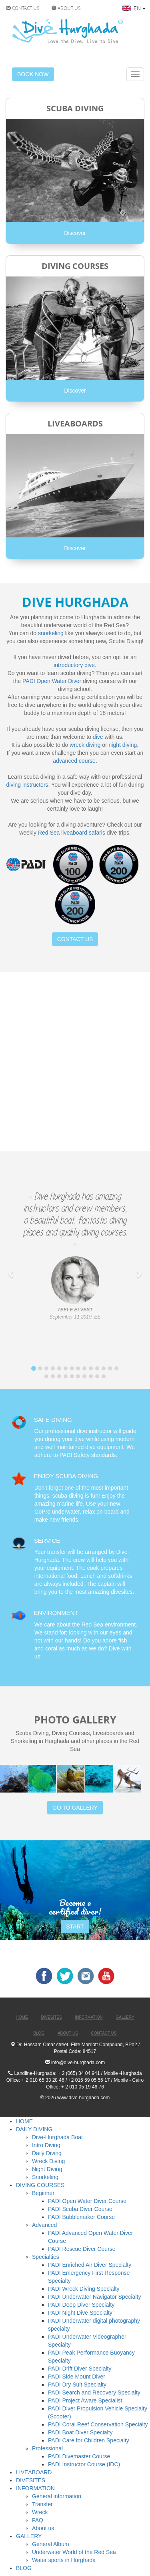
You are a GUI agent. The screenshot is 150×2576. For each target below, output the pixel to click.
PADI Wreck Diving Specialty (83, 2289)
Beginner (43, 2193)
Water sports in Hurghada (64, 2560)
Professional (47, 2448)
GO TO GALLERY (75, 1807)
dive (98, 737)
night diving (123, 745)
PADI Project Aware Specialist (85, 2400)
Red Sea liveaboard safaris (71, 832)
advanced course (74, 761)
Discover (75, 233)
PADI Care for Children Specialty (88, 2440)
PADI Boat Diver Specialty (80, 2432)
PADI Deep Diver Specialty (81, 2305)
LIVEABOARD (34, 2472)
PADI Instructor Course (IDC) (84, 2464)
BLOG (24, 2568)
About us (43, 2528)
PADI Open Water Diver (51, 681)
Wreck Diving (48, 2161)
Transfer (42, 2504)
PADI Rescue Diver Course (82, 2249)
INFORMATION (35, 2488)
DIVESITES (30, 2480)
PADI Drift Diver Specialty (79, 2368)
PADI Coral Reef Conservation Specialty (98, 2424)
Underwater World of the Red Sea (74, 2552)
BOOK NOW (33, 74)
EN (134, 8)
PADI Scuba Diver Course (80, 2209)
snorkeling (51, 633)
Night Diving (47, 2169)
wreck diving (85, 745)
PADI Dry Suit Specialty (77, 2384)
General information (56, 2496)
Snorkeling (45, 2177)
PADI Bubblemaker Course (81, 2217)
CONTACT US (23, 8)
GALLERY (29, 2536)
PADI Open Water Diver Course (87, 2201)
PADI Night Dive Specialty (80, 2313)
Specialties (45, 2257)
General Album (50, 2544)
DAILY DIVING (34, 2129)
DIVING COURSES (40, 2185)
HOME (24, 2121)
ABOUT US (66, 8)
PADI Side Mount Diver (76, 2376)
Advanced (44, 2225)
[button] (11, 1270)
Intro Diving (46, 2145)
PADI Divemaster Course (79, 2456)
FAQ (37, 2520)
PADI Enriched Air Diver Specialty (89, 2265)
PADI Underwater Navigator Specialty (94, 2297)
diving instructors (27, 785)
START (75, 1926)
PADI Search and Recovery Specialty (94, 2392)
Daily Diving (47, 2153)
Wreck (40, 2512)
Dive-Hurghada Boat (57, 2137)
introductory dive (74, 665)
